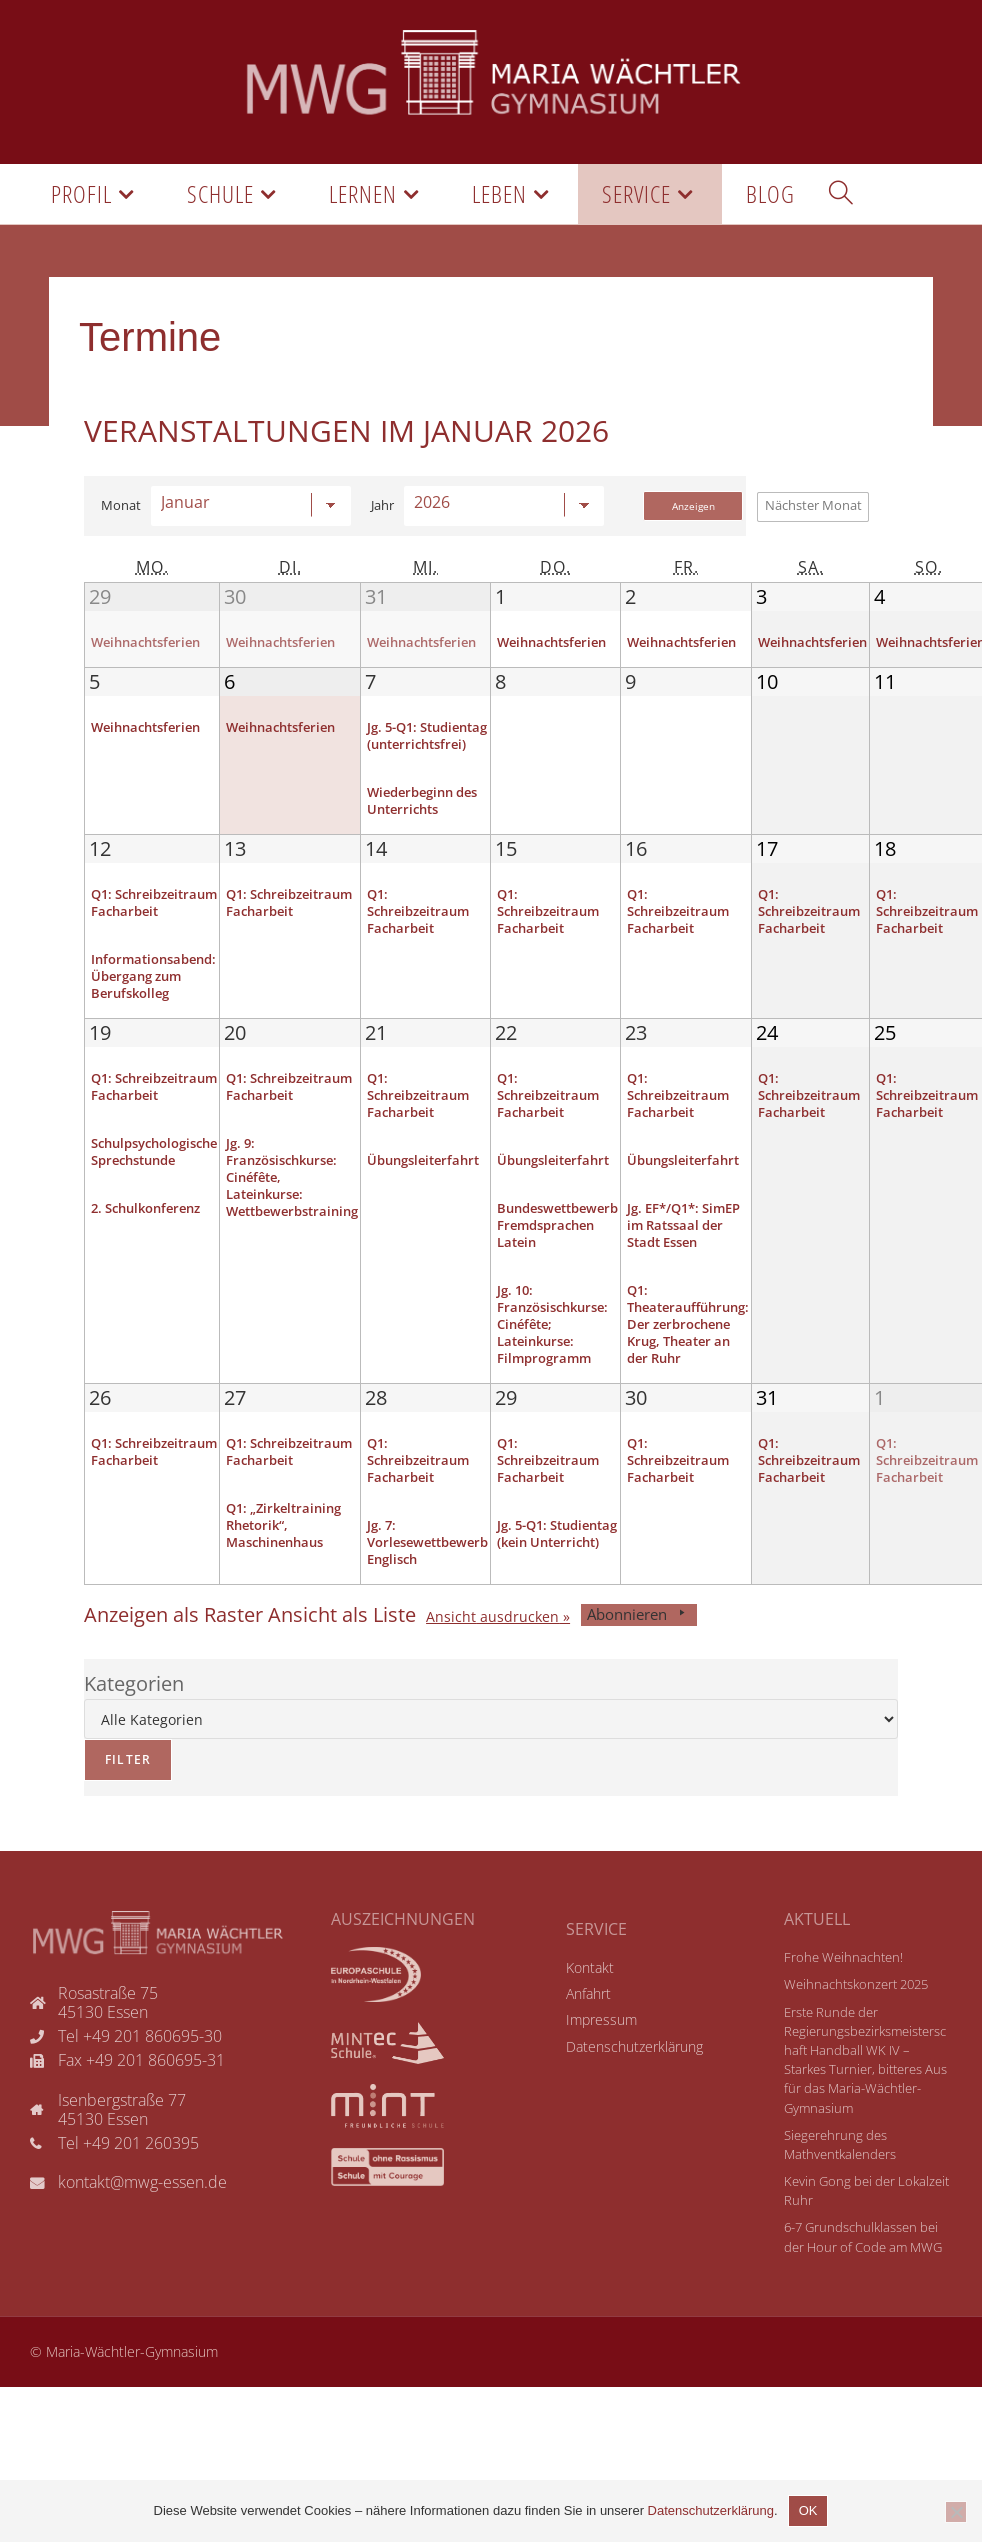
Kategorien (134, 1722)
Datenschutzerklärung (711, 2510)
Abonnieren (639, 1653)
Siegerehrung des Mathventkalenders (840, 2183)
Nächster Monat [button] (813, 505)
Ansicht (492, 1656)
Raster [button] (173, 1654)
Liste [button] (342, 1654)
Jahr (382, 505)
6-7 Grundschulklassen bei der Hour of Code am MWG (863, 2275)
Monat (121, 505)
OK (808, 2510)
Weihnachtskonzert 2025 (856, 2023)
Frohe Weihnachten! (843, 1996)
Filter (117, 1792)
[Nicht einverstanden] (956, 2512)
